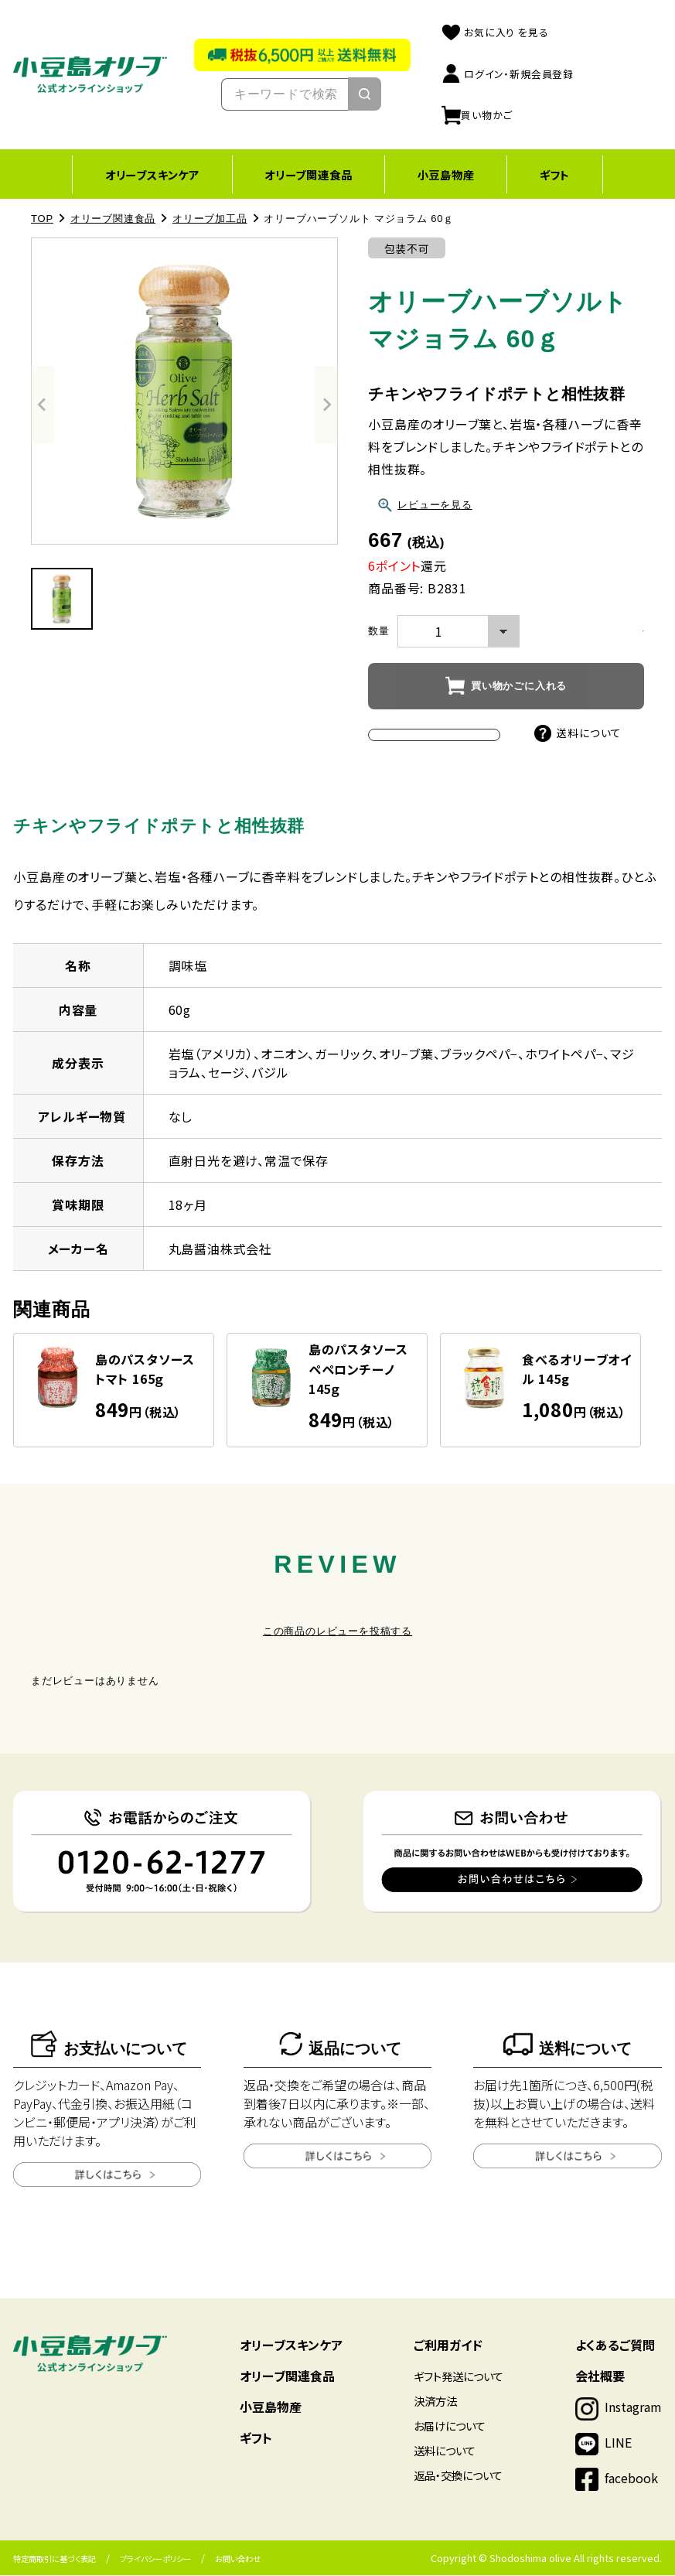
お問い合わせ (238, 2559)
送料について (578, 733)
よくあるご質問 (615, 2345)
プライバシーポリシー (155, 2559)
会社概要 (600, 2376)
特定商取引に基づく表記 (54, 2559)
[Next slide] (326, 404)
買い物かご (476, 115)
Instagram (633, 2407)
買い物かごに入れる (519, 686)
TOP (42, 218)
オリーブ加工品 (209, 218)
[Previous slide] (42, 404)
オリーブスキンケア (148, 174)
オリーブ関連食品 (306, 174)
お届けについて (450, 2426)
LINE (618, 2443)
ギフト (559, 174)
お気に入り (494, 32)
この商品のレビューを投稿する (337, 1632)
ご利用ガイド (448, 2345)
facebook (631, 2478)
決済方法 (435, 2401)
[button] (62, 599)
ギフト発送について (458, 2377)
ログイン (507, 74)
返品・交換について (458, 2476)
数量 (379, 631)
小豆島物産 (447, 174)
